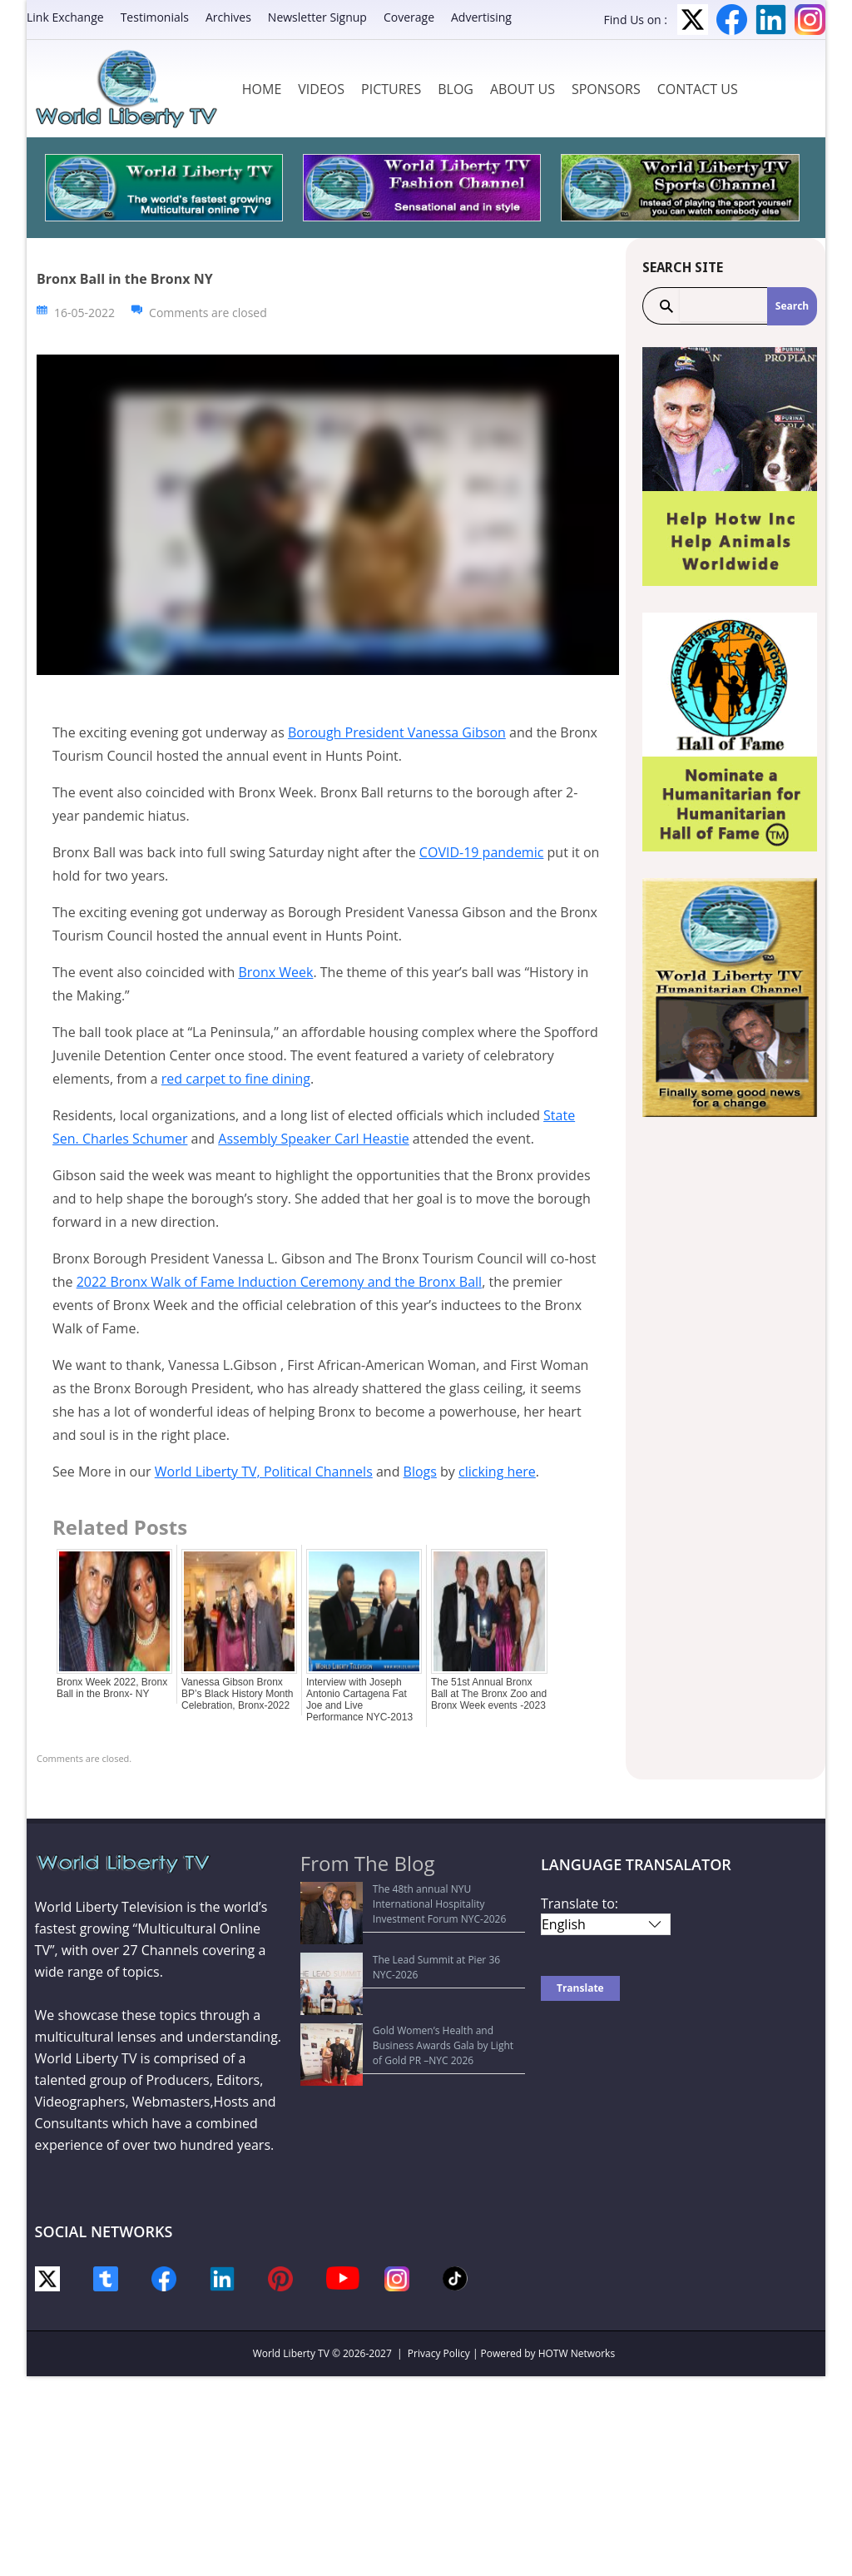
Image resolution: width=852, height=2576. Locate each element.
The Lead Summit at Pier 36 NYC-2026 (398, 1929)
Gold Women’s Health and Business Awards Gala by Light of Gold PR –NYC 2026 (411, 1961)
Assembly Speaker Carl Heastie (313, 1138)
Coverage (409, 17)
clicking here (497, 1471)
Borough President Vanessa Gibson (397, 732)
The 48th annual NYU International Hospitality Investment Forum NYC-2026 (416, 1896)
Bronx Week (275, 972)
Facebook (731, 19)
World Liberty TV (291, 2353)
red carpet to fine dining (235, 1079)
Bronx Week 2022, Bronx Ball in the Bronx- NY (112, 1688)
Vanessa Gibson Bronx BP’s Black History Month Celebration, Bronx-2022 (237, 1693)
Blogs (420, 1471)
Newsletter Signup (317, 17)
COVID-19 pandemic (481, 852)
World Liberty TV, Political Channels (264, 1471)
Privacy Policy (439, 2353)
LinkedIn (770, 19)
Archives (228, 17)
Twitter (692, 19)
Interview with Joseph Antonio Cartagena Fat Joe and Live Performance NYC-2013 (359, 1699)
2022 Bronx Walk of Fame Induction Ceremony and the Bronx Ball (279, 1282)
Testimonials (155, 17)
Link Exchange (65, 17)
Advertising (481, 17)
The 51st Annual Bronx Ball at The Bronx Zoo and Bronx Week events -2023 (489, 1693)
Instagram (810, 19)
